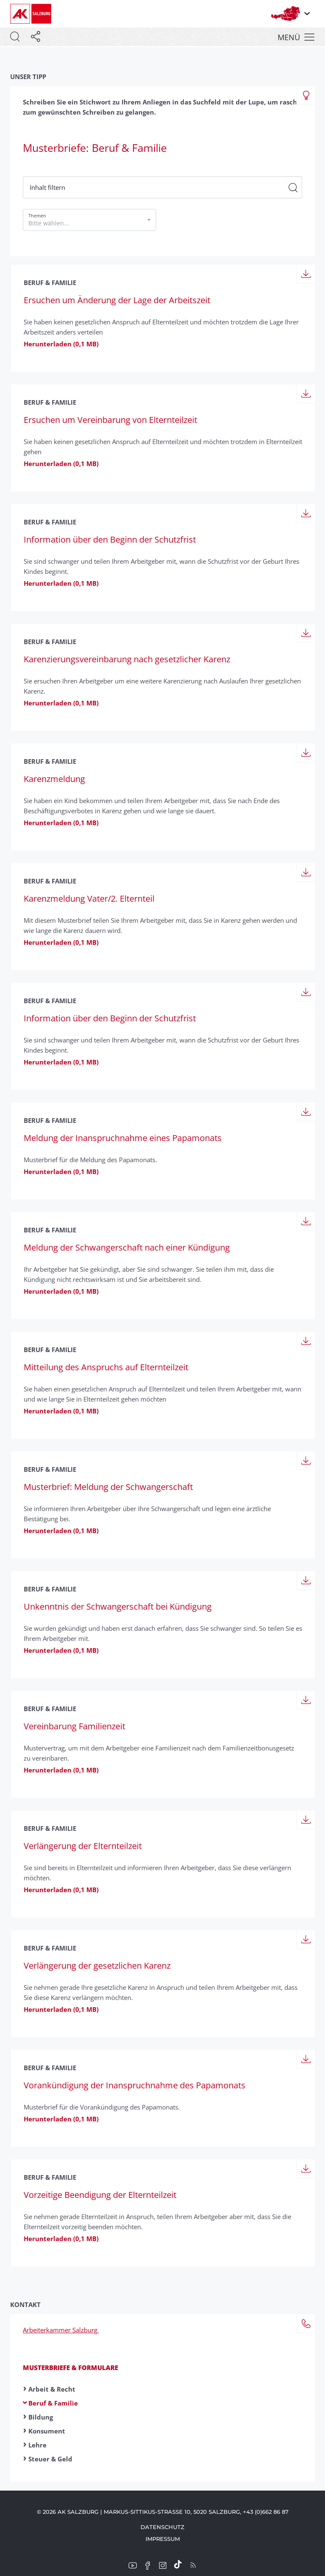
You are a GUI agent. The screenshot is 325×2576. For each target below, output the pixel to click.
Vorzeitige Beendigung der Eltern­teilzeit (100, 2194)
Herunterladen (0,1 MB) (61, 344)
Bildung (40, 2417)
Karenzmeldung (54, 779)
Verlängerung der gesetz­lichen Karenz (97, 1965)
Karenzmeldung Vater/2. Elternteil (89, 898)
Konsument (46, 2431)
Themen (37, 215)
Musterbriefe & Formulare (70, 2367)
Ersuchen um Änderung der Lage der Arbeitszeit (117, 300)
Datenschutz (162, 2527)
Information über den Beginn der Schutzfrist (110, 539)
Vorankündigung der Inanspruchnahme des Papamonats (134, 2085)
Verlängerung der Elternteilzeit (83, 1846)
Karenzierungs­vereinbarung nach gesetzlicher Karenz (127, 659)
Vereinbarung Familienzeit (74, 1726)
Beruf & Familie (53, 2403)
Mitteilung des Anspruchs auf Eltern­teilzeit (106, 1367)
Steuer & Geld (50, 2459)
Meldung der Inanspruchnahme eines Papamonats (123, 1138)
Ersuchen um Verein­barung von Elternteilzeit (110, 419)
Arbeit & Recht (51, 2389)
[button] (89, 220)
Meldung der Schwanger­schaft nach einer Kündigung (127, 1247)
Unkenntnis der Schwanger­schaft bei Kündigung (118, 1606)
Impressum (163, 2538)
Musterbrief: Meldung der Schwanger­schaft (108, 1486)
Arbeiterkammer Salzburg (61, 2330)
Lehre (37, 2445)
